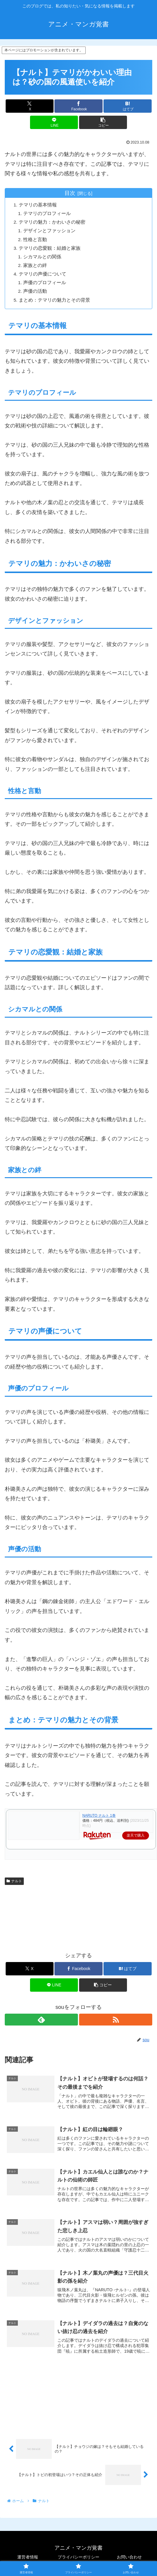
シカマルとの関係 (43, 256)
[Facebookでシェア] (78, 106)
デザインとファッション (50, 230)
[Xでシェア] (30, 106)
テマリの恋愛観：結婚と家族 (50, 248)
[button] (103, 122)
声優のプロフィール (45, 282)
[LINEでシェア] (54, 122)
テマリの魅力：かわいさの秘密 (53, 222)
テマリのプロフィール (48, 213)
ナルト (14, 1881)
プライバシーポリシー (78, 2557)
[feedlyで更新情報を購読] (41, 2020)
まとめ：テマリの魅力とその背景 (55, 300)
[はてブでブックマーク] (127, 106)
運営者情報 (27, 2557)
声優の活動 (36, 291)
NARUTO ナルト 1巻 (99, 1816)
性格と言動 (36, 239)
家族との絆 (36, 265)
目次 (70, 193)
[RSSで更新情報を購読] (115, 2020)
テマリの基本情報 (39, 205)
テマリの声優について (43, 274)
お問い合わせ (129, 2557)
